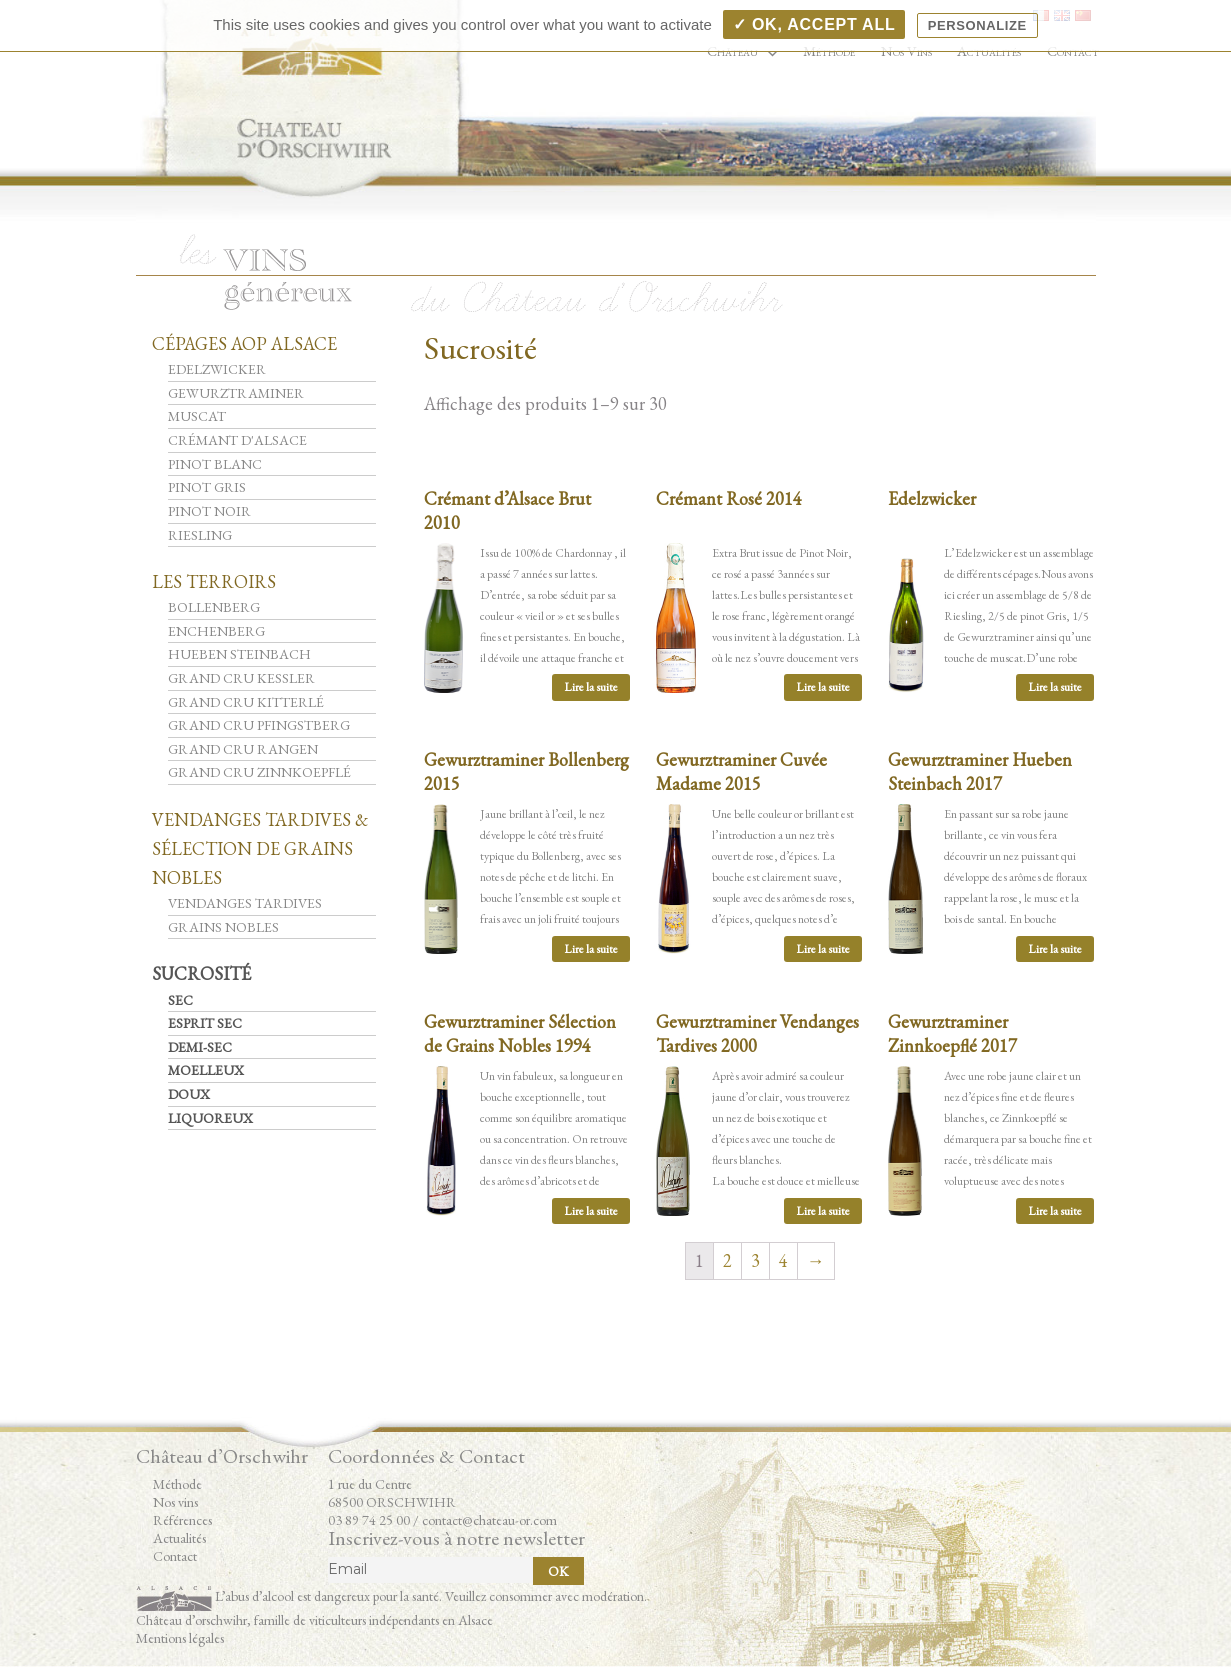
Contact (175, 1556)
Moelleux (206, 1070)
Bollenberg (214, 607)
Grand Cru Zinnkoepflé (259, 772)
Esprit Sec (205, 1023)
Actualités (179, 1538)
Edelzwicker (217, 369)
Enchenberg (216, 631)
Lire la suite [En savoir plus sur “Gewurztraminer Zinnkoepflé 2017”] (1055, 1211)
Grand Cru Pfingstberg (259, 725)
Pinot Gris (207, 487)
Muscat (197, 416)
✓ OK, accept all (814, 24)
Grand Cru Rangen (243, 749)
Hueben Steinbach (239, 654)
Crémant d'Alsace (237, 440)
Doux (189, 1094)
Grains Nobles (223, 927)
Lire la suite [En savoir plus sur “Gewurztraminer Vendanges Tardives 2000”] (823, 1211)
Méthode (177, 1484)
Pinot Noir (209, 511)
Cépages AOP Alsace (244, 343)
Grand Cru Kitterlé (246, 702)
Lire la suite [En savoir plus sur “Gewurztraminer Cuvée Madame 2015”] (823, 949)
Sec (180, 1000)
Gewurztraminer (236, 393)
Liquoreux (210, 1118)
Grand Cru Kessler (241, 678)
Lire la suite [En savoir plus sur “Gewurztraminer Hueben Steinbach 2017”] (1055, 949)
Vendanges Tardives (245, 903)
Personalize (977, 25)
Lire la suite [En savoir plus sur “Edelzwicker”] (1055, 687)
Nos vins (175, 1502)
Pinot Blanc (215, 464)
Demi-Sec (200, 1047)
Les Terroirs (214, 581)
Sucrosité (201, 973)
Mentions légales (180, 1638)
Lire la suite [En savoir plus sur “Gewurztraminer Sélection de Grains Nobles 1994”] (591, 1211)
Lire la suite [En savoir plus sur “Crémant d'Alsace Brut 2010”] (591, 687)
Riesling (200, 535)
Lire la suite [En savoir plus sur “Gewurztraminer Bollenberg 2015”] (591, 949)
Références (182, 1520)
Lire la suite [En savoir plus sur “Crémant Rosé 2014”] (823, 687)
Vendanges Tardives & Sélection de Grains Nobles (260, 848)
